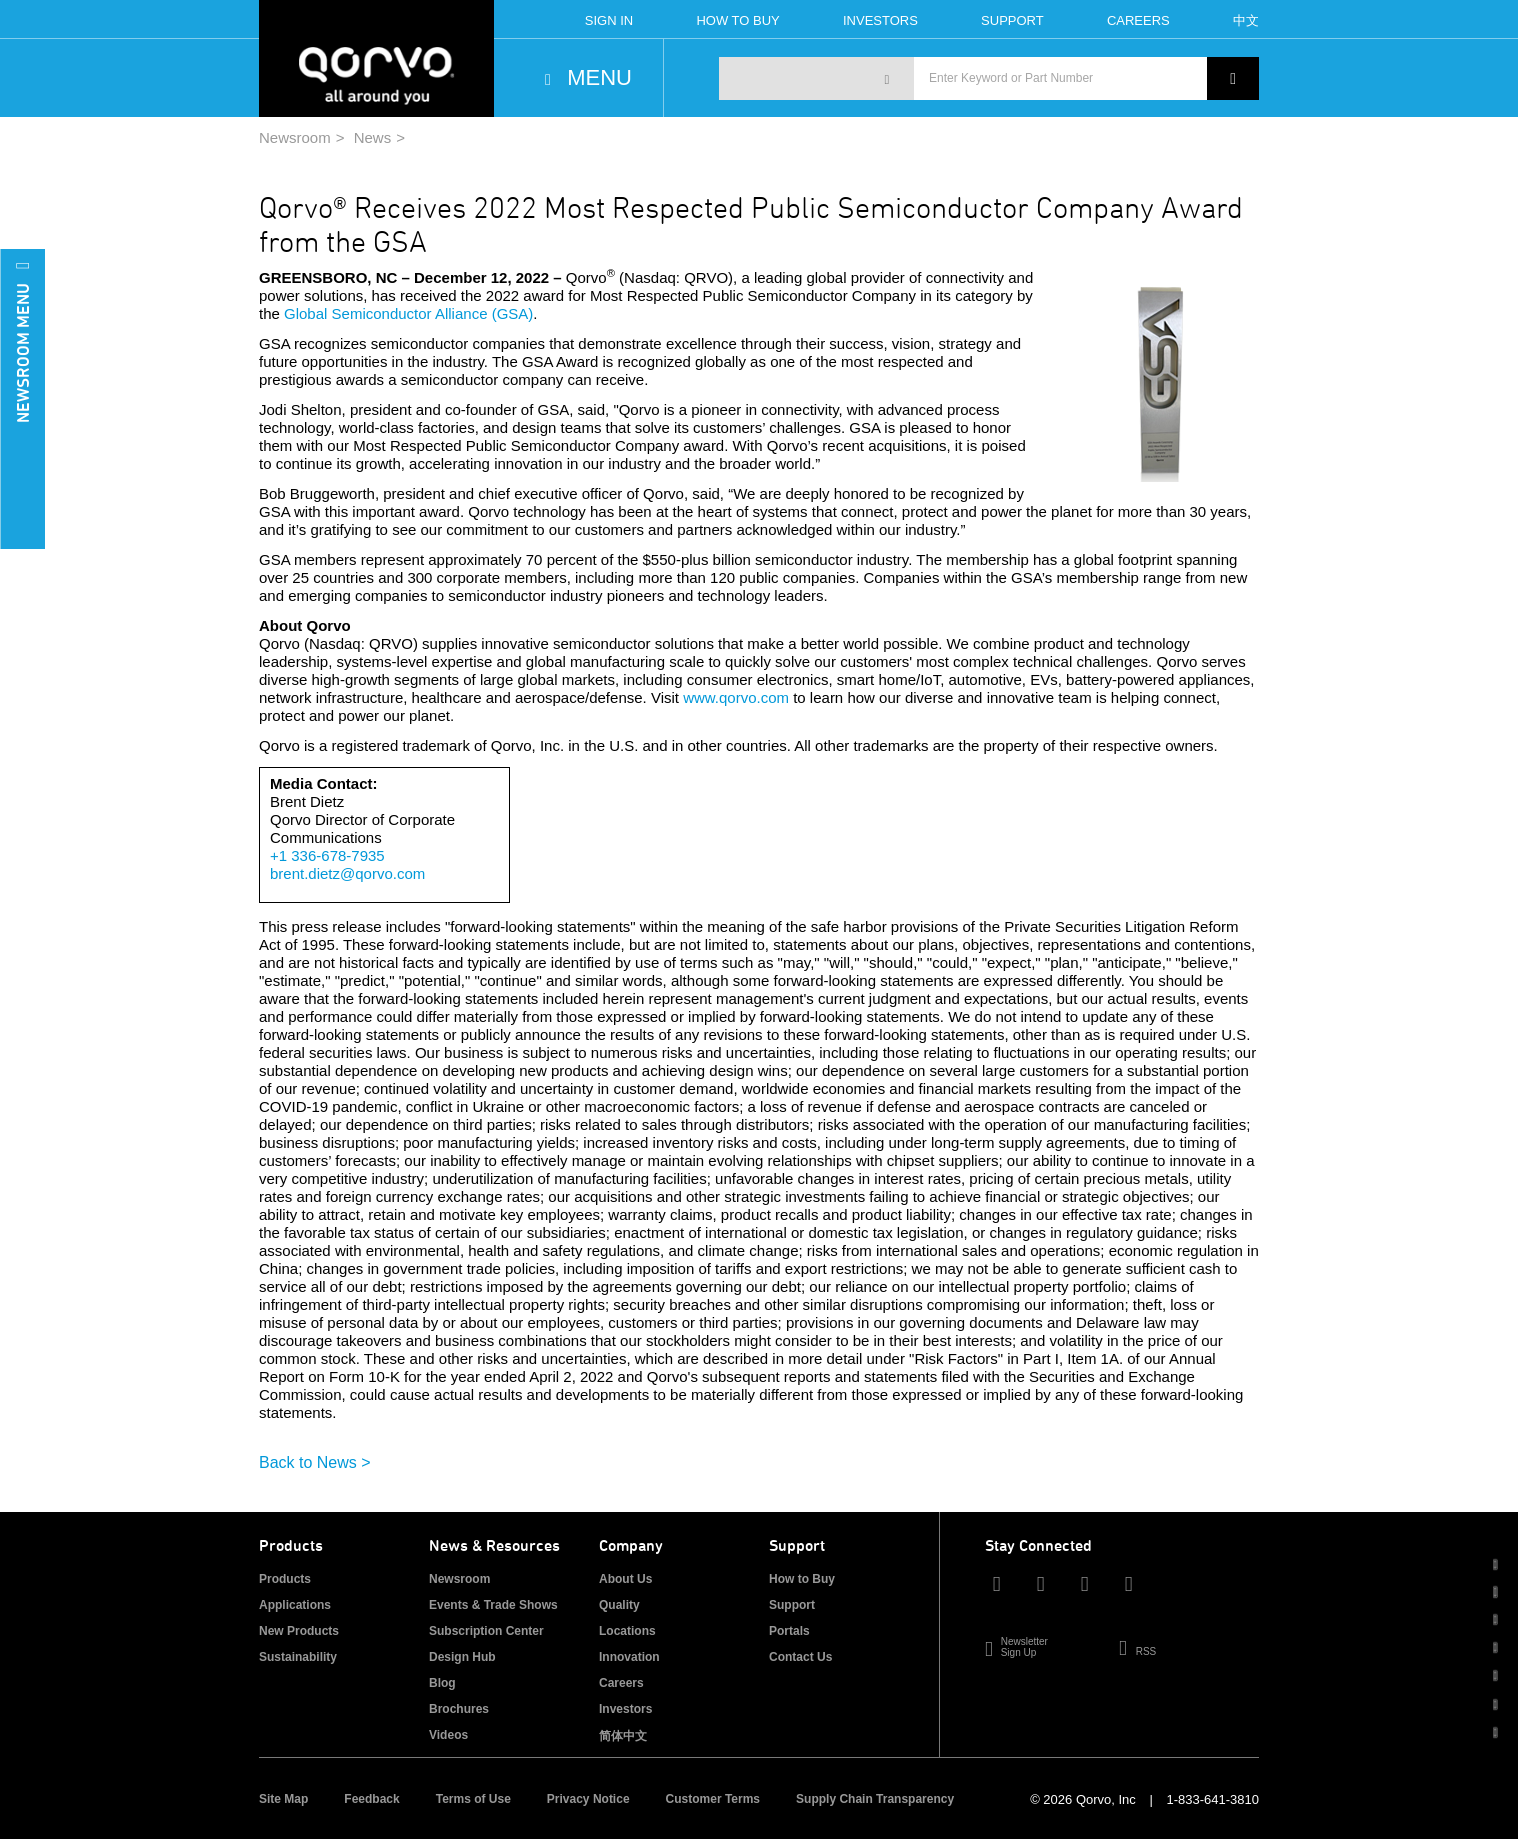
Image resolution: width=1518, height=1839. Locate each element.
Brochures (459, 1709)
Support (1012, 20)
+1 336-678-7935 (327, 855)
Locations (627, 1631)
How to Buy (802, 1579)
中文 (1246, 20)
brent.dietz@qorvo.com (347, 873)
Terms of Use (473, 1799)
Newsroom (295, 137)
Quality (619, 1605)
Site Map (283, 1799)
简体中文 (623, 1736)
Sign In (609, 20)
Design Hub (462, 1657)
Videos (448, 1735)
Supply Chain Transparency (875, 1799)
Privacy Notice (588, 1799)
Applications (295, 1605)
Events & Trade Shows (493, 1605)
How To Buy (737, 20)
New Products (299, 1631)
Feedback (371, 1799)
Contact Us (800, 1657)
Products (285, 1579)
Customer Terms (713, 1799)
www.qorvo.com (736, 697)
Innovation (629, 1657)
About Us (625, 1579)
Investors (880, 20)
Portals (789, 1631)
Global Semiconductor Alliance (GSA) (408, 313)
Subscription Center (486, 1631)
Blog (442, 1683)
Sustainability (298, 1657)
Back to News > (315, 1462)
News (373, 137)
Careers (1138, 20)
